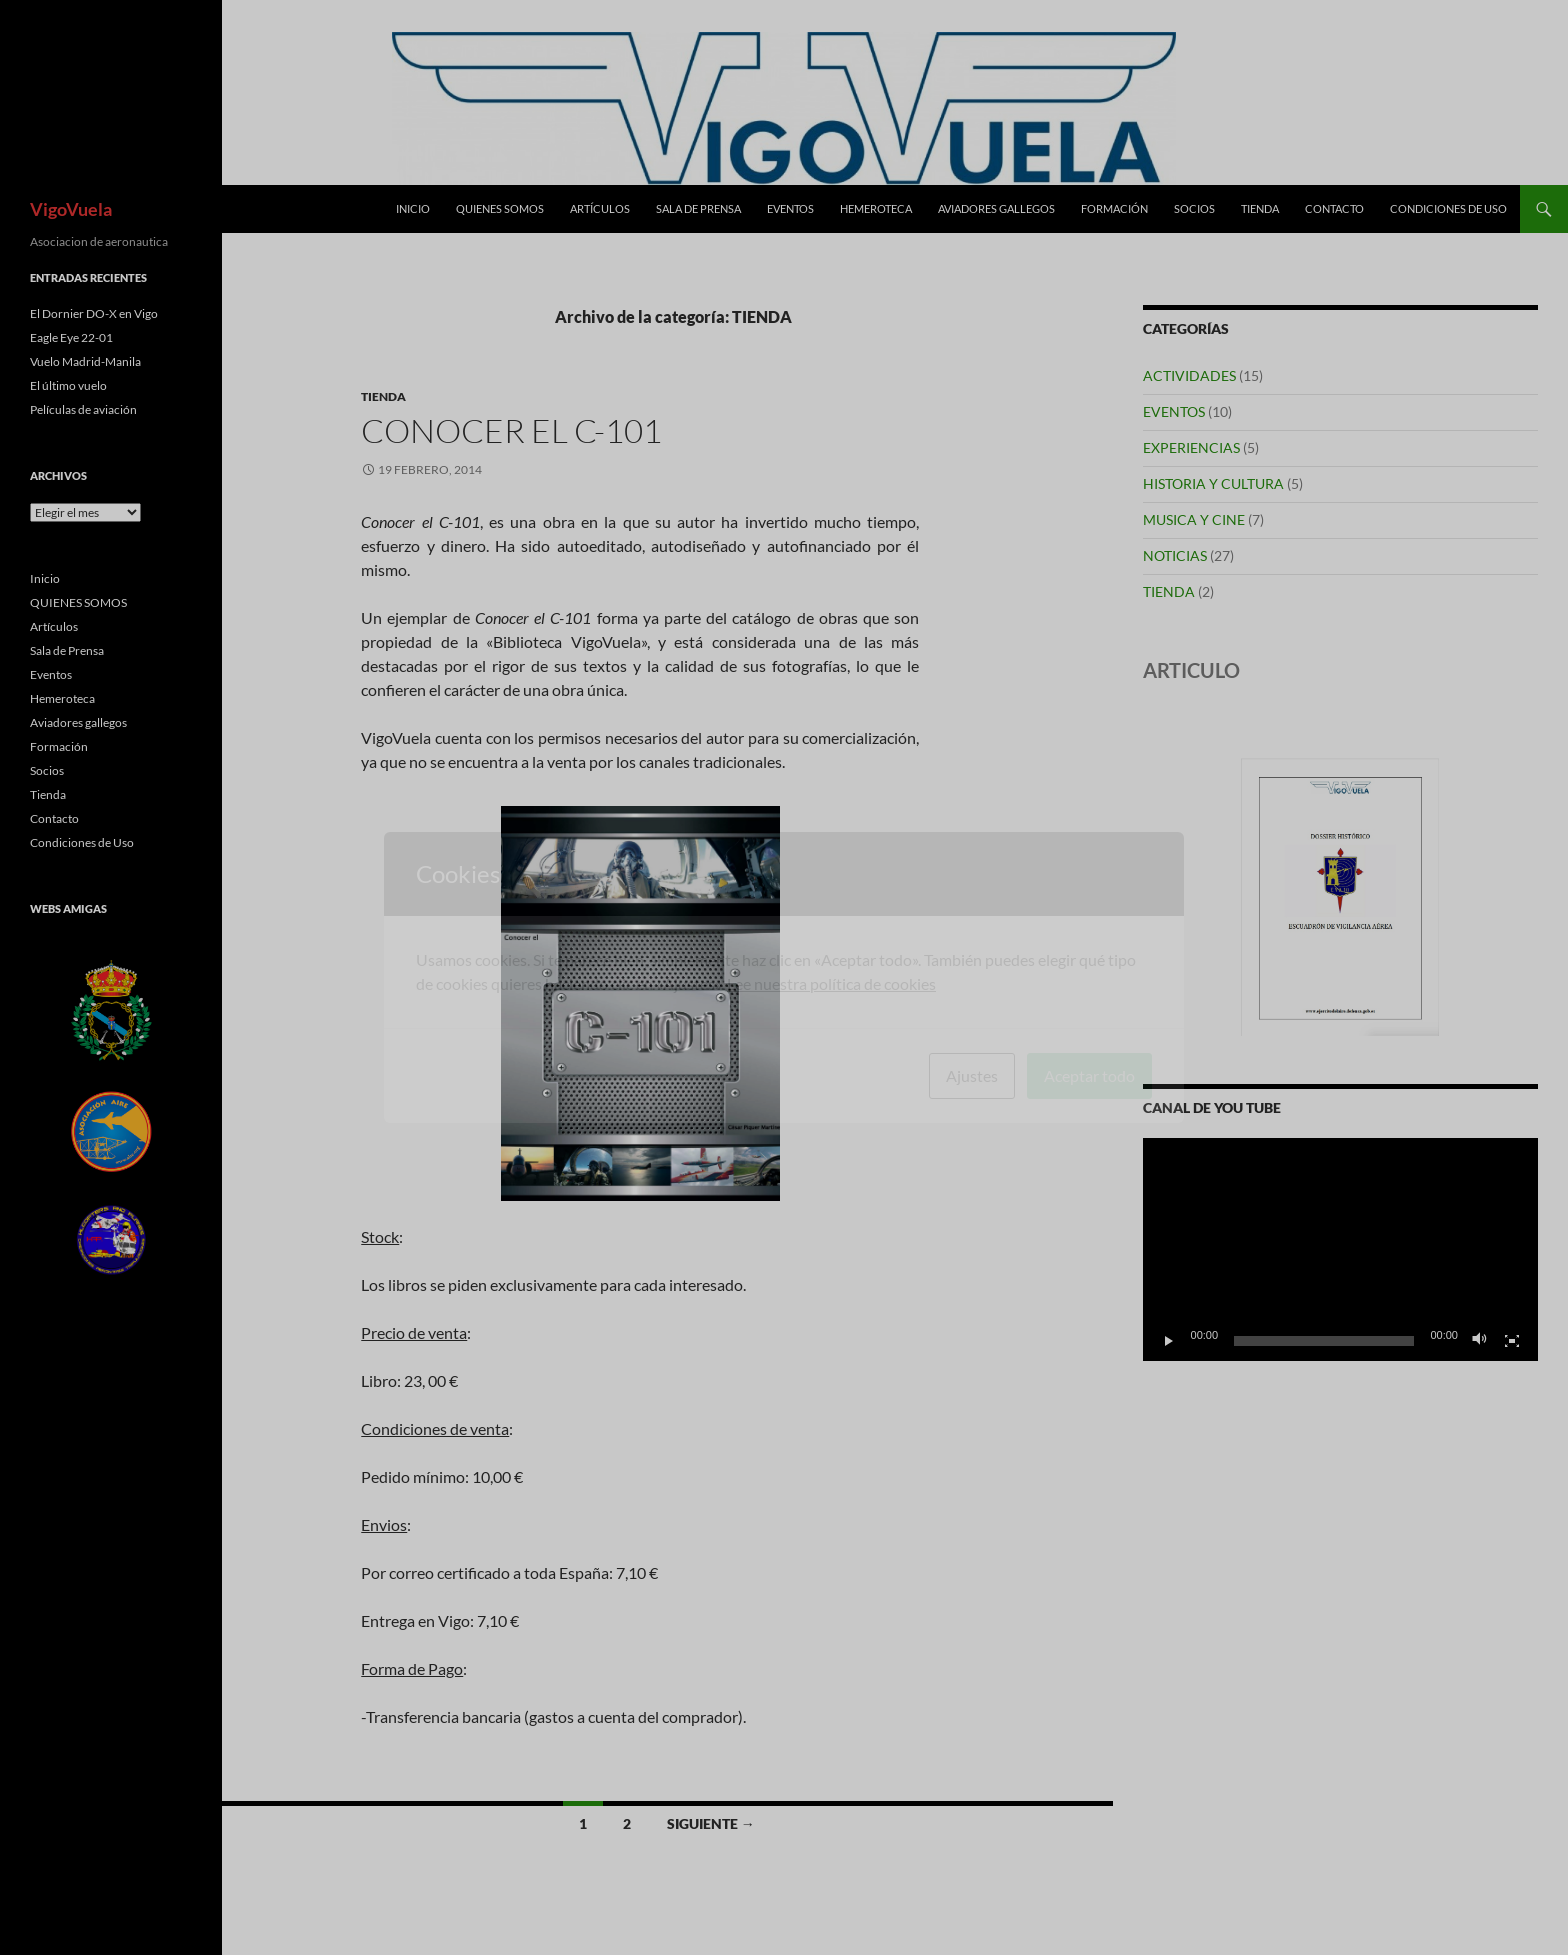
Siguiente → (711, 1823)
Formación (1114, 208)
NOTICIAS (1175, 555)
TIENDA (383, 396)
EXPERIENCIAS (1191, 447)
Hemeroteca (876, 208)
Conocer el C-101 (511, 430)
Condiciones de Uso (1448, 208)
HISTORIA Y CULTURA (1213, 483)
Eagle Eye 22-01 (71, 337)
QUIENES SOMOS (500, 208)
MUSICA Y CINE (1194, 519)
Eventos (790, 208)
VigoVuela (71, 209)
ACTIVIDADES (1189, 375)
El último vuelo (68, 385)
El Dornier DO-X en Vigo (94, 313)
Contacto (1334, 208)
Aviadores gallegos (996, 208)
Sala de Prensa (698, 208)
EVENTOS (1174, 411)
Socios (1194, 208)
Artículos (600, 208)
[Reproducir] (1169, 1341)
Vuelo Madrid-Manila (85, 361)
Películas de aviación (83, 409)
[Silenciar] (1480, 1341)
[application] (1340, 1249)
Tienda (1260, 208)
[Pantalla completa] (1512, 1341)
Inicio (413, 208)
